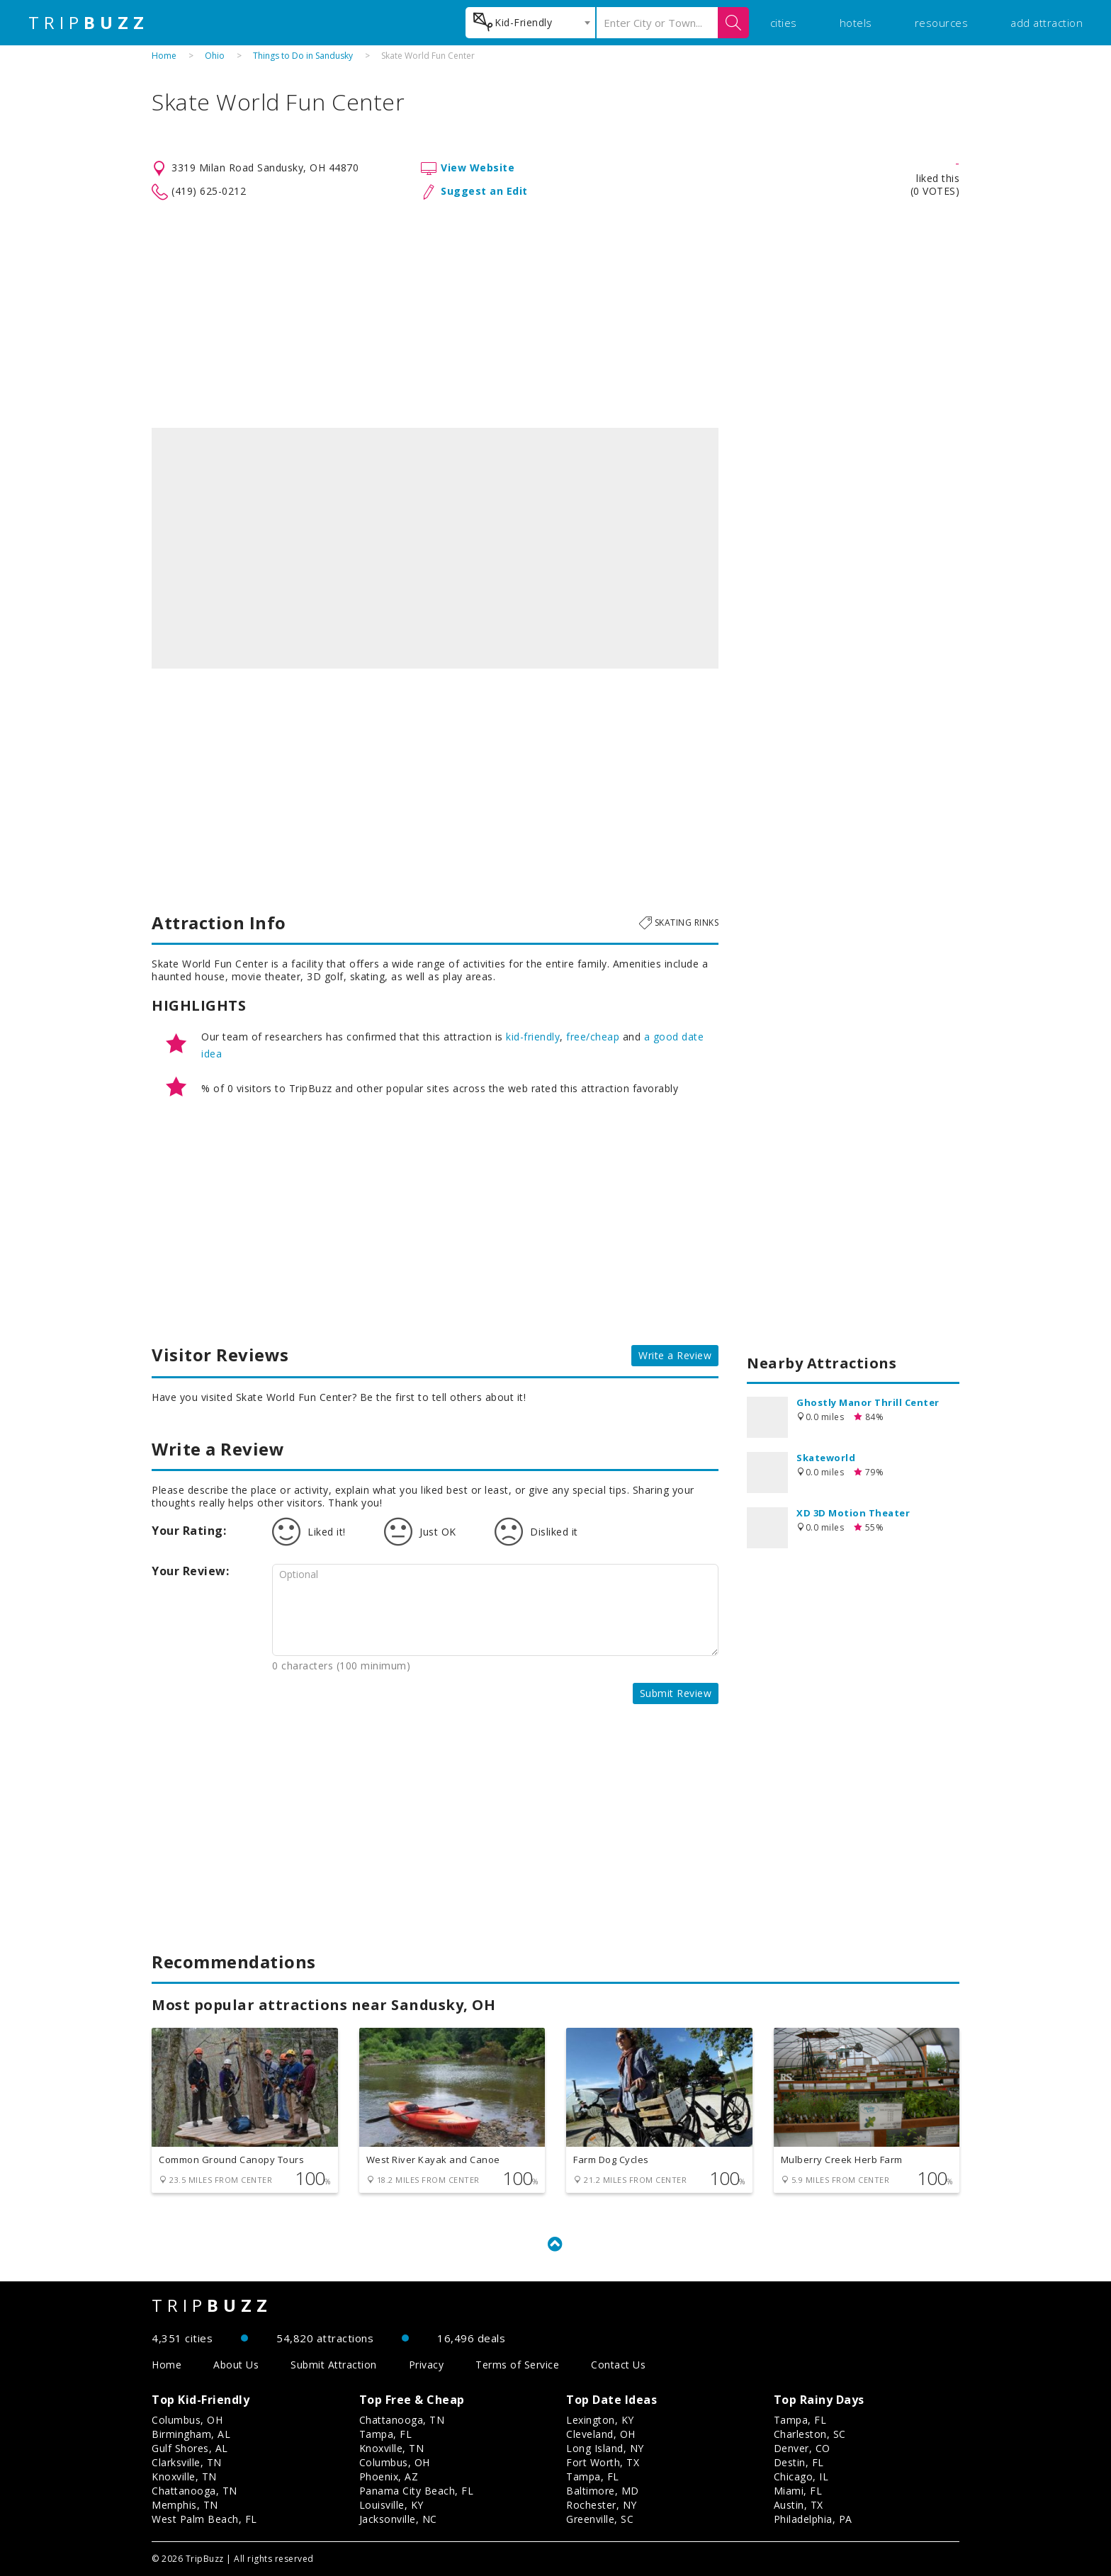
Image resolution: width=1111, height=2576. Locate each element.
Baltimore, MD (602, 2490)
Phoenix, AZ (389, 2476)
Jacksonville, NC (398, 2519)
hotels (856, 23)
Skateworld (825, 1457)
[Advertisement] (555, 314)
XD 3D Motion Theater (853, 1513)
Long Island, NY (605, 2448)
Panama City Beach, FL (416, 2490)
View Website (477, 167)
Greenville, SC (599, 2519)
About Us (236, 2364)
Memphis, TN (185, 2505)
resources (942, 23)
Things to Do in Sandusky (303, 56)
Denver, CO (802, 2448)
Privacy (426, 2364)
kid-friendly (533, 1036)
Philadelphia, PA (813, 2519)
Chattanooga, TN (194, 2490)
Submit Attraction (334, 2364)
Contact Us (618, 2364)
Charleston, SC (810, 2434)
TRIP (88, 22)
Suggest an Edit (484, 191)
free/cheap (592, 1036)
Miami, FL (798, 2490)
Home (164, 56)
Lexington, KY (600, 2420)
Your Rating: (189, 1531)
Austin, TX (798, 2505)
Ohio (215, 56)
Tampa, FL (385, 2434)
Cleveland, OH (601, 2434)
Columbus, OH (187, 2420)
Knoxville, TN (184, 2476)
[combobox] (530, 22)
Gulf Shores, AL (190, 2448)
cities (783, 23)
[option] (435, 548)
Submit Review (676, 1693)
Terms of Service (517, 2364)
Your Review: (190, 1571)
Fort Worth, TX (602, 2462)
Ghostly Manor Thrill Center (868, 1402)
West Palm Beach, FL (204, 2519)
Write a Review (674, 1355)
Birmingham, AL (191, 2434)
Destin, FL (799, 2462)
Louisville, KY (391, 2505)
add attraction (1046, 23)
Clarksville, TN (187, 2462)
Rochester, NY (601, 2505)
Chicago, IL (801, 2476)
